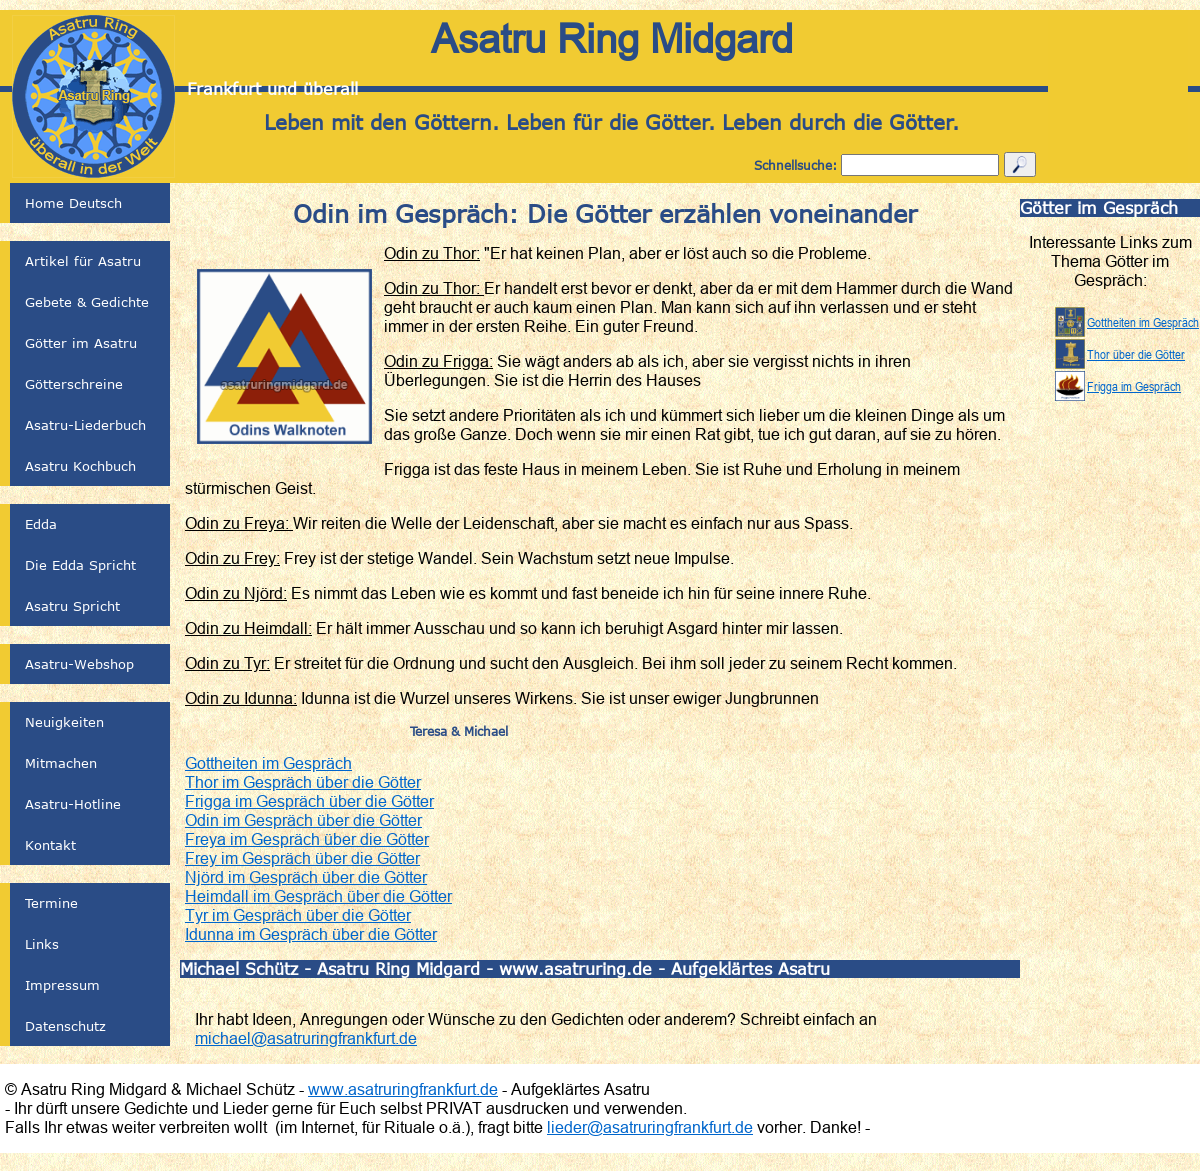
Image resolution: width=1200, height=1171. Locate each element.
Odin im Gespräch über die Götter (303, 820)
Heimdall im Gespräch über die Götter (318, 896)
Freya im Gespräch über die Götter (307, 839)
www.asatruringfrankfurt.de (403, 1089)
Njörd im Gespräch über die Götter (306, 877)
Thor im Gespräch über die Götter (303, 782)
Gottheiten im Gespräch (268, 763)
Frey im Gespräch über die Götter (302, 858)
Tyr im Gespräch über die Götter (298, 915)
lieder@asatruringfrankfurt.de (650, 1127)
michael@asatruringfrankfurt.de (306, 1038)
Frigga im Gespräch (1134, 386)
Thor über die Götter (1136, 354)
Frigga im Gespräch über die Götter (309, 801)
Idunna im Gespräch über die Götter (311, 934)
